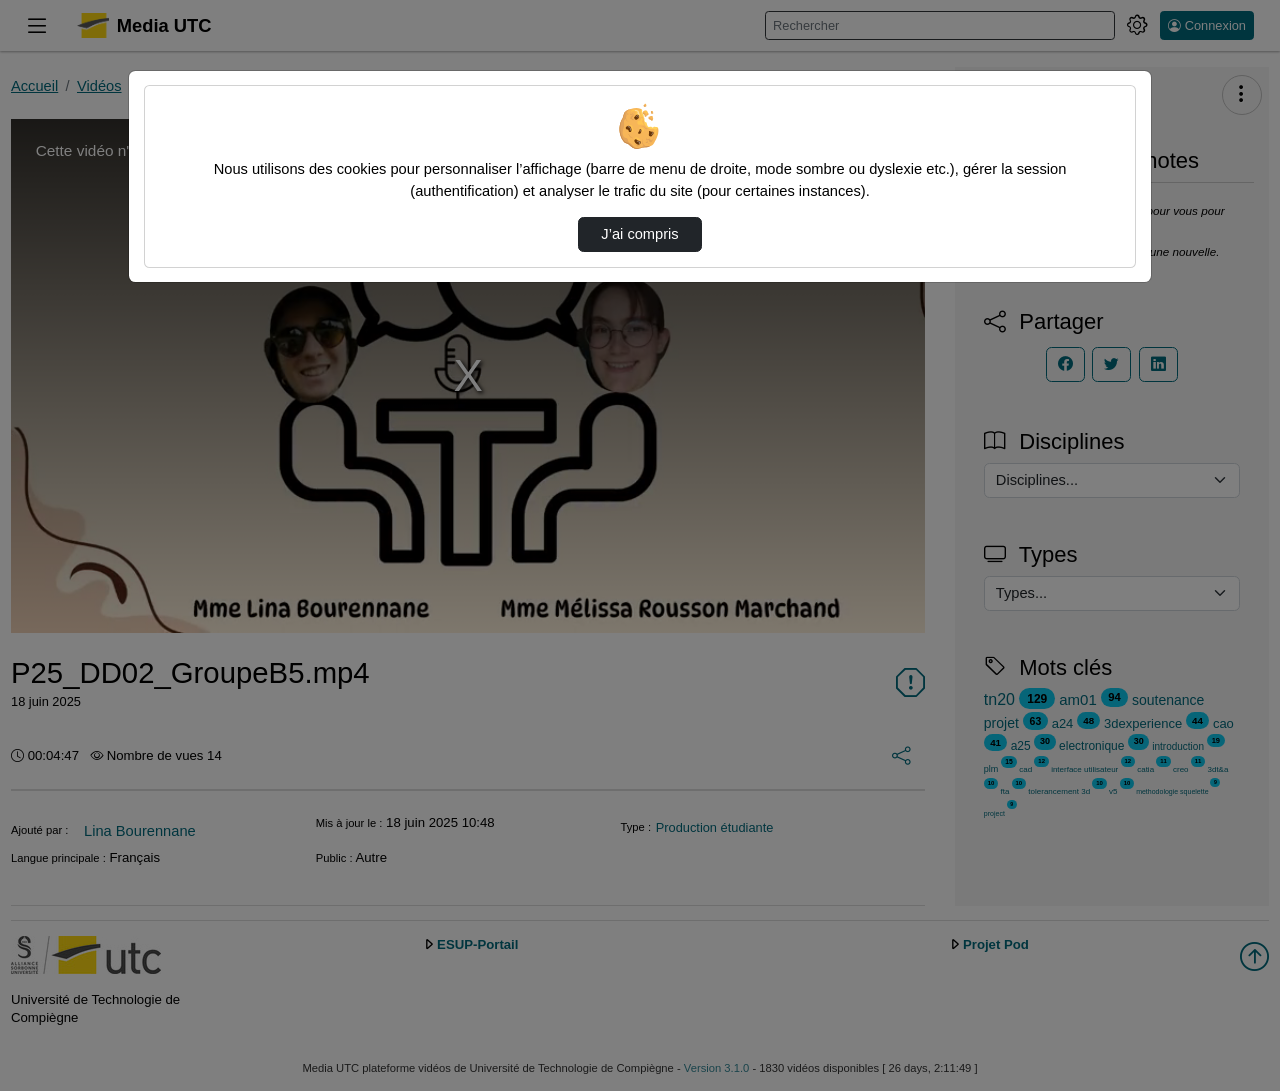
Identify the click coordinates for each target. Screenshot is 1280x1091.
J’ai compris (639, 234)
